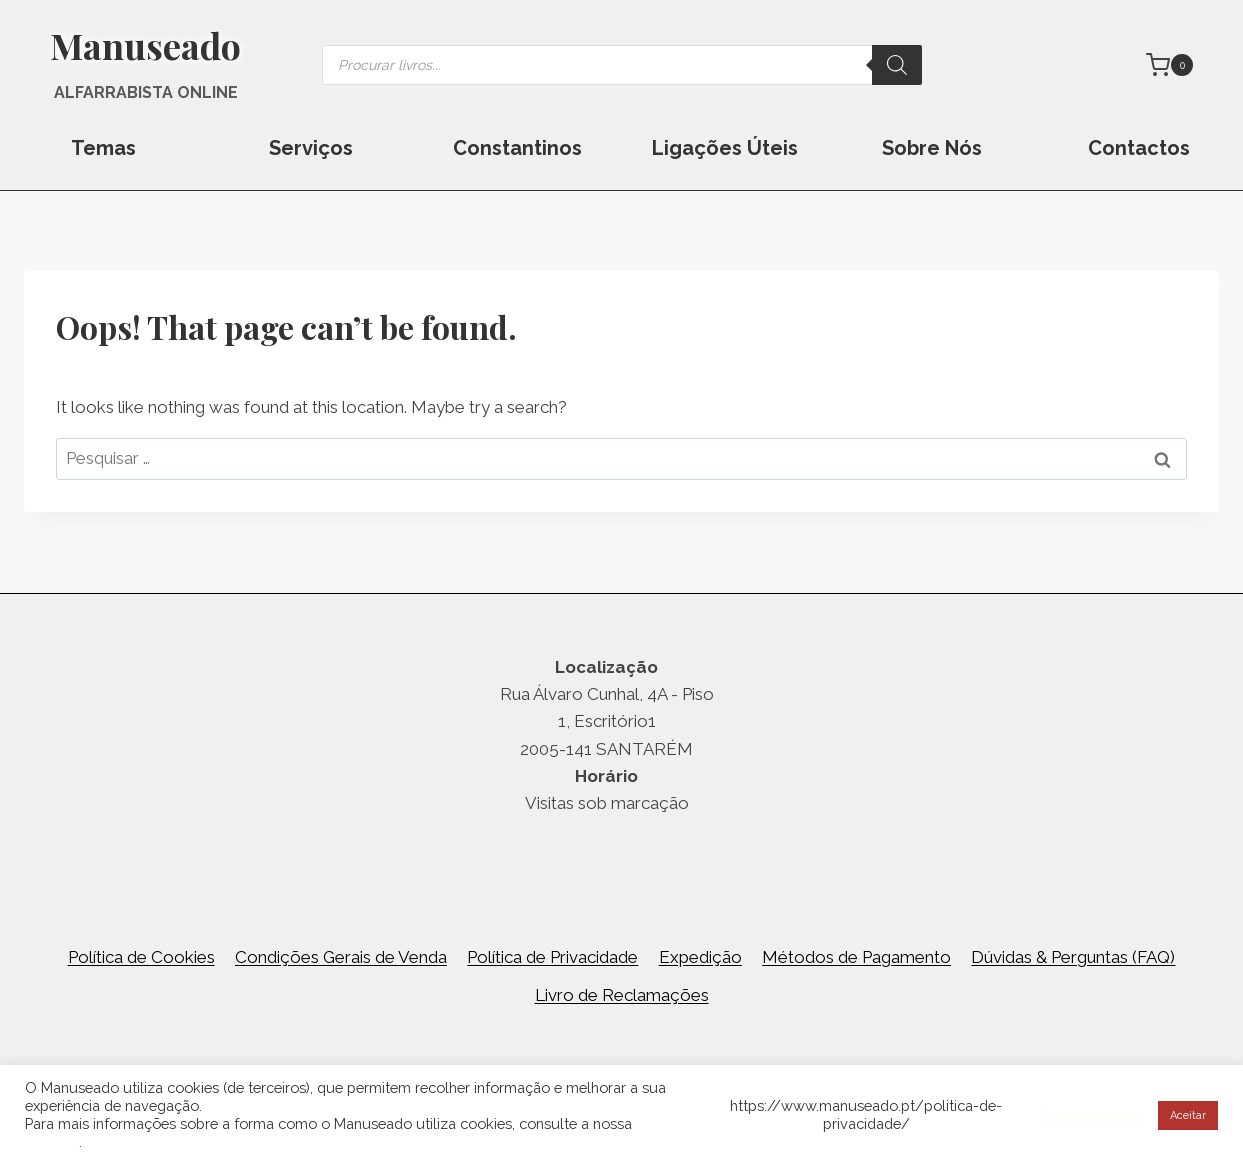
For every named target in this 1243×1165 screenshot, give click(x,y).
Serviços (311, 148)
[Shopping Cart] (1169, 65)
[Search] (897, 65)
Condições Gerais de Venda (341, 957)
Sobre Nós (932, 148)
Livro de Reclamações (622, 995)
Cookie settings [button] (1091, 1114)
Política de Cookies (141, 957)
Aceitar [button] (1188, 1115)
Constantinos (517, 148)
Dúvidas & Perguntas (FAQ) (1073, 957)
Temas (103, 148)
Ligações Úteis (725, 148)
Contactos (1139, 148)
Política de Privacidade (552, 957)
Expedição (700, 957)
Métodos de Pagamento (856, 957)
